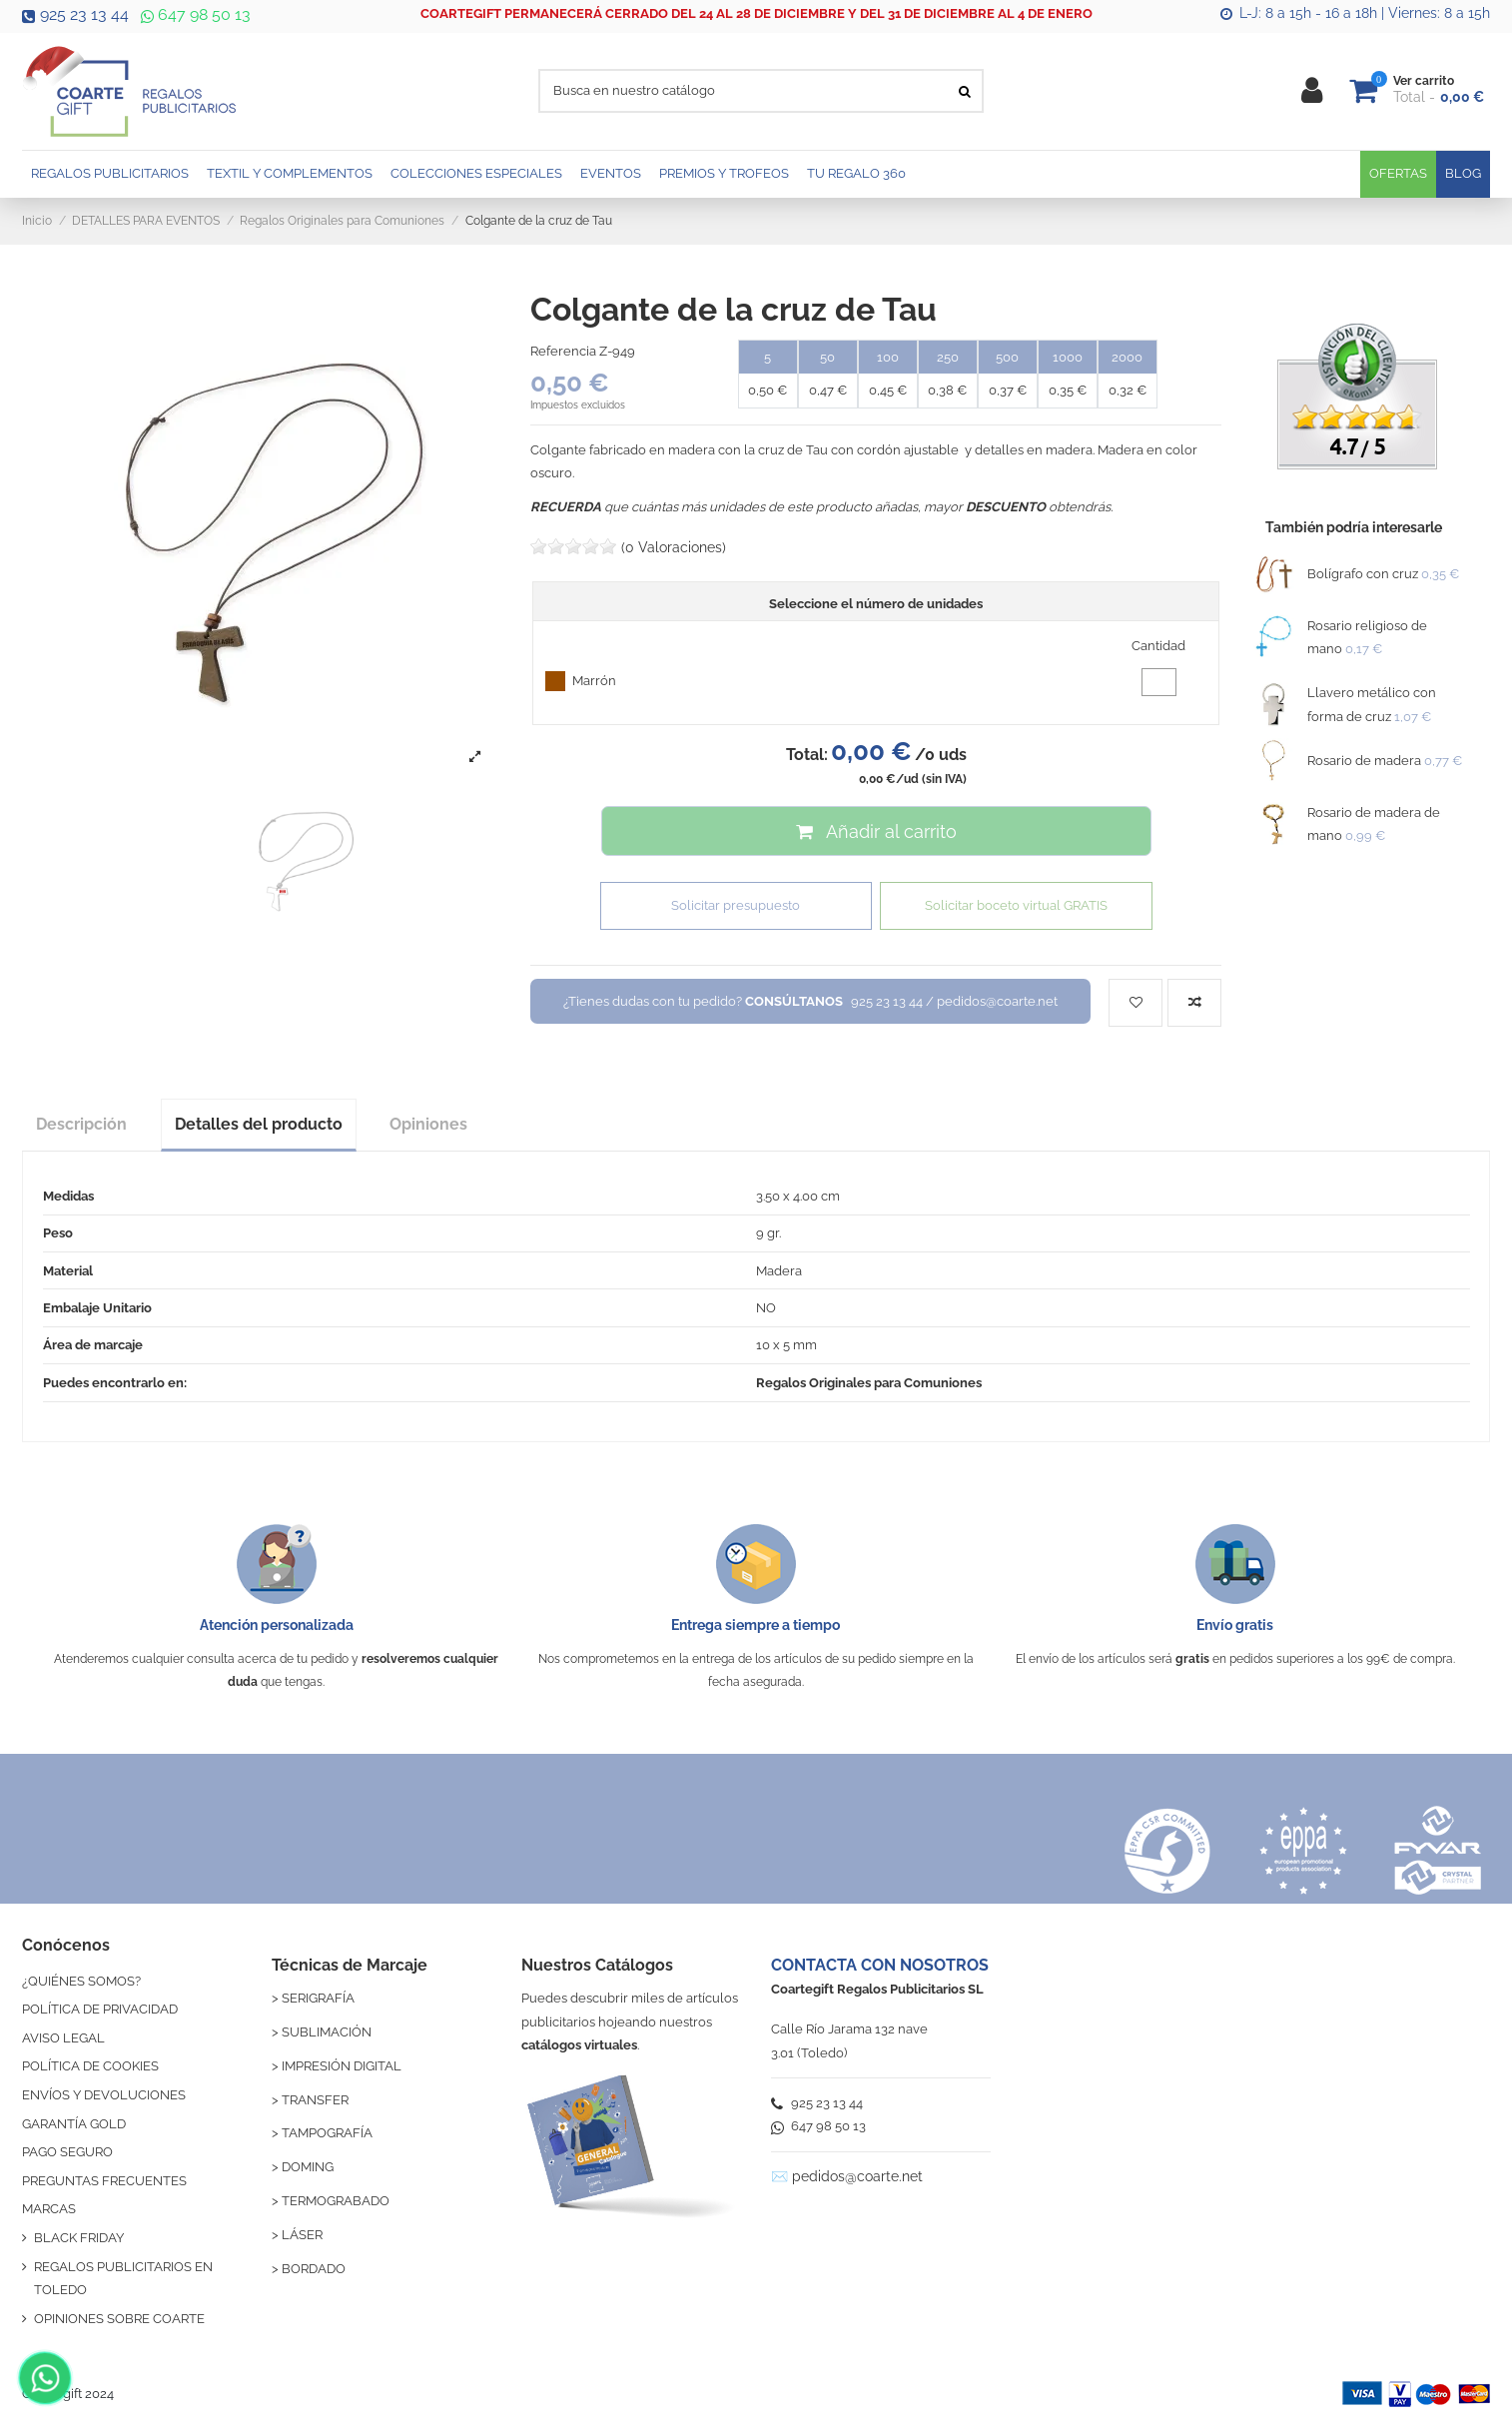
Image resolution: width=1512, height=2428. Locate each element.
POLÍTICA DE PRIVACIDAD (100, 2009)
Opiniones (428, 1124)
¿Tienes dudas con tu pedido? (810, 1001)
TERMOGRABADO (335, 2200)
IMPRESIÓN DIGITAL (341, 2065)
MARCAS (49, 2208)
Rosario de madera (1364, 760)
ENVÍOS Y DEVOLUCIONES (104, 2094)
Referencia (563, 351)
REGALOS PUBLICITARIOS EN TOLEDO (123, 2278)
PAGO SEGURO (67, 2151)
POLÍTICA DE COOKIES (90, 2065)
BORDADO (314, 2268)
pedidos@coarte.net (857, 2176)
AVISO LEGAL (63, 2037)
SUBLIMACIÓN (327, 2031)
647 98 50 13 (194, 14)
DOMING (308, 2166)
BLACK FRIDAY (79, 2237)
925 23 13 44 (75, 14)
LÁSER (302, 2234)
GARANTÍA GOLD (74, 2123)
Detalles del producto (259, 1124)
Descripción (81, 1124)
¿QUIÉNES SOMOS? (81, 1981)
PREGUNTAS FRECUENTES (104, 2180)
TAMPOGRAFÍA (327, 2132)
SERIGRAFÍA (318, 1998)
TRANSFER (315, 2099)
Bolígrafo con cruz (1362, 573)
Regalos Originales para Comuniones (869, 1382)
